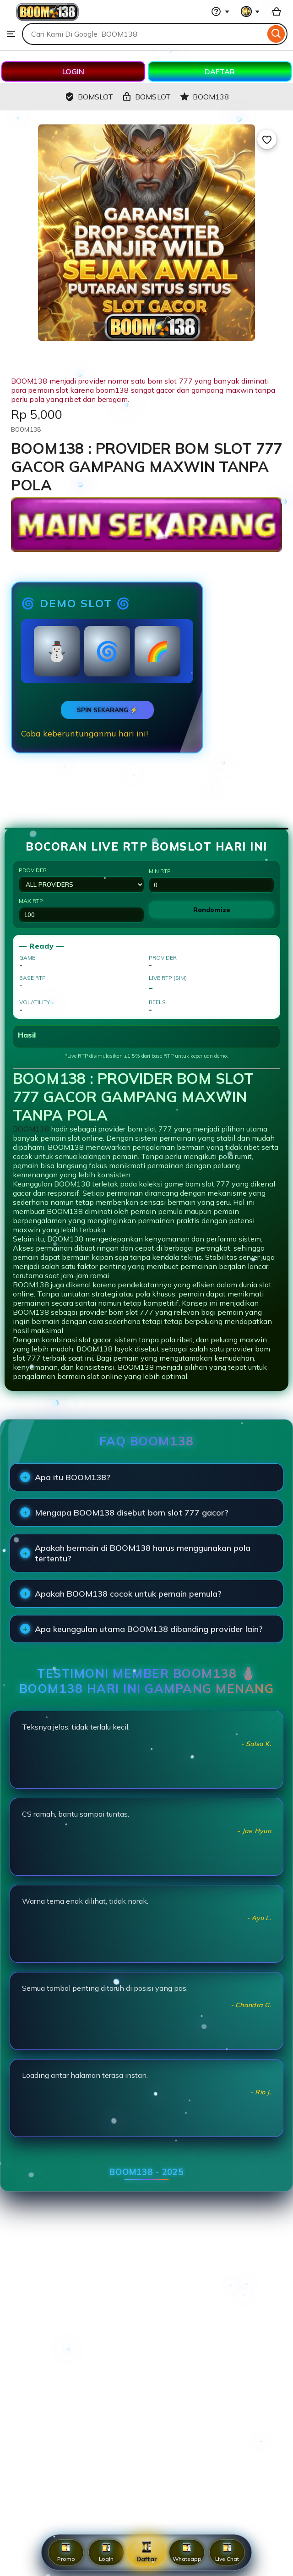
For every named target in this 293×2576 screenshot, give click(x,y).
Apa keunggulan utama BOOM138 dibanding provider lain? (149, 1629)
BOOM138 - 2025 (146, 2172)
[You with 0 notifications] (250, 11)
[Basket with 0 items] (277, 11)
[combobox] (143, 34)
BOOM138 (31, 1128)
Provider (81, 880)
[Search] (276, 34)
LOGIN (73, 71)
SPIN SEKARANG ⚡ (107, 710)
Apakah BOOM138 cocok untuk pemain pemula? (128, 1593)
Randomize (211, 910)
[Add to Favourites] (267, 139)
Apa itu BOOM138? (72, 1477)
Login (106, 2552)
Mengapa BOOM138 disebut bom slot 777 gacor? (131, 1512)
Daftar (146, 2552)
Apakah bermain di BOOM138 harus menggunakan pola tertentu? (142, 1553)
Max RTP (81, 910)
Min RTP (211, 880)
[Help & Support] (220, 11)
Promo (66, 2552)
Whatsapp (187, 2552)
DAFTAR (220, 71)
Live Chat (227, 2552)
